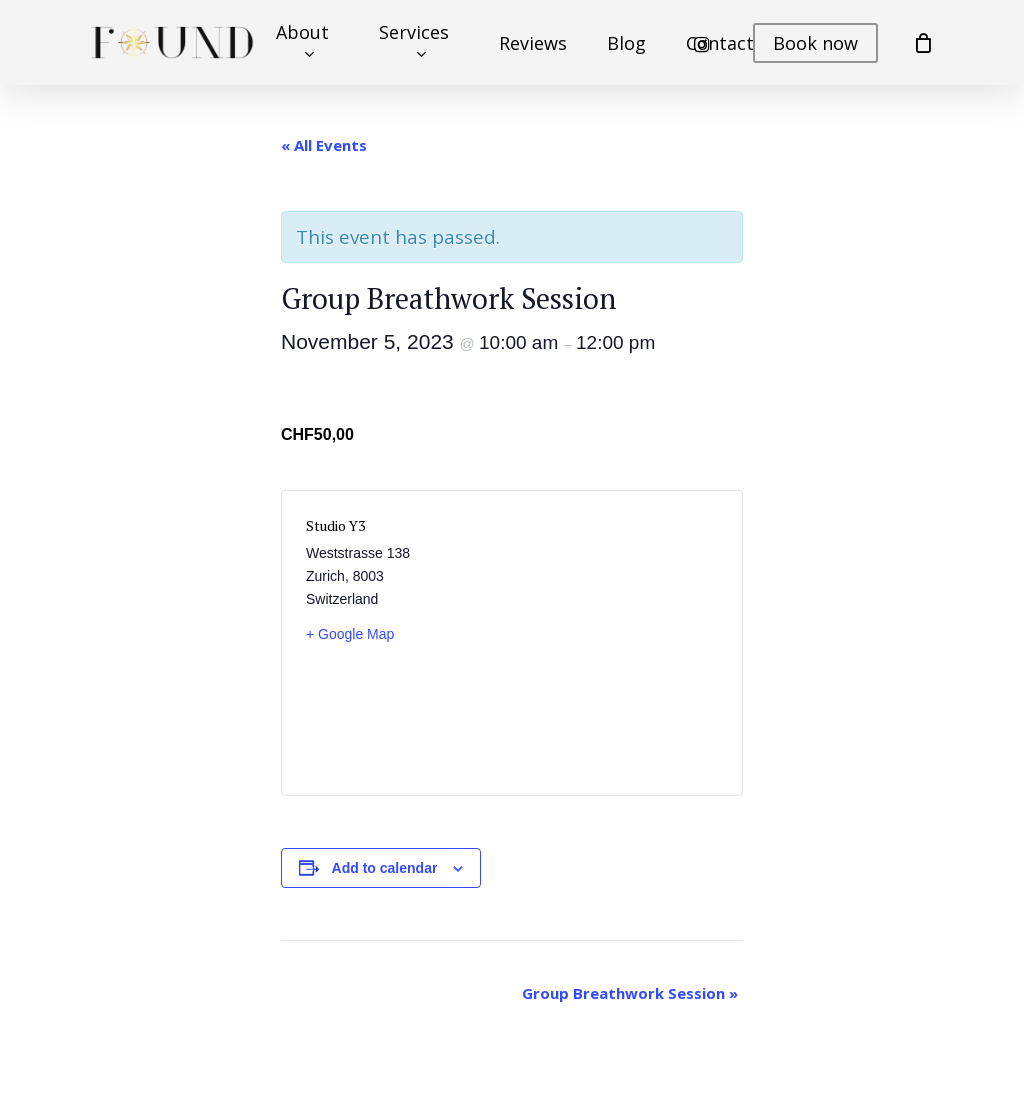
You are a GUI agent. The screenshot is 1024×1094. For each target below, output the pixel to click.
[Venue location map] (617, 643)
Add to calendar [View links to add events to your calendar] (385, 868)
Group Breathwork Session (630, 993)
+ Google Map (350, 634)
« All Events (324, 145)
